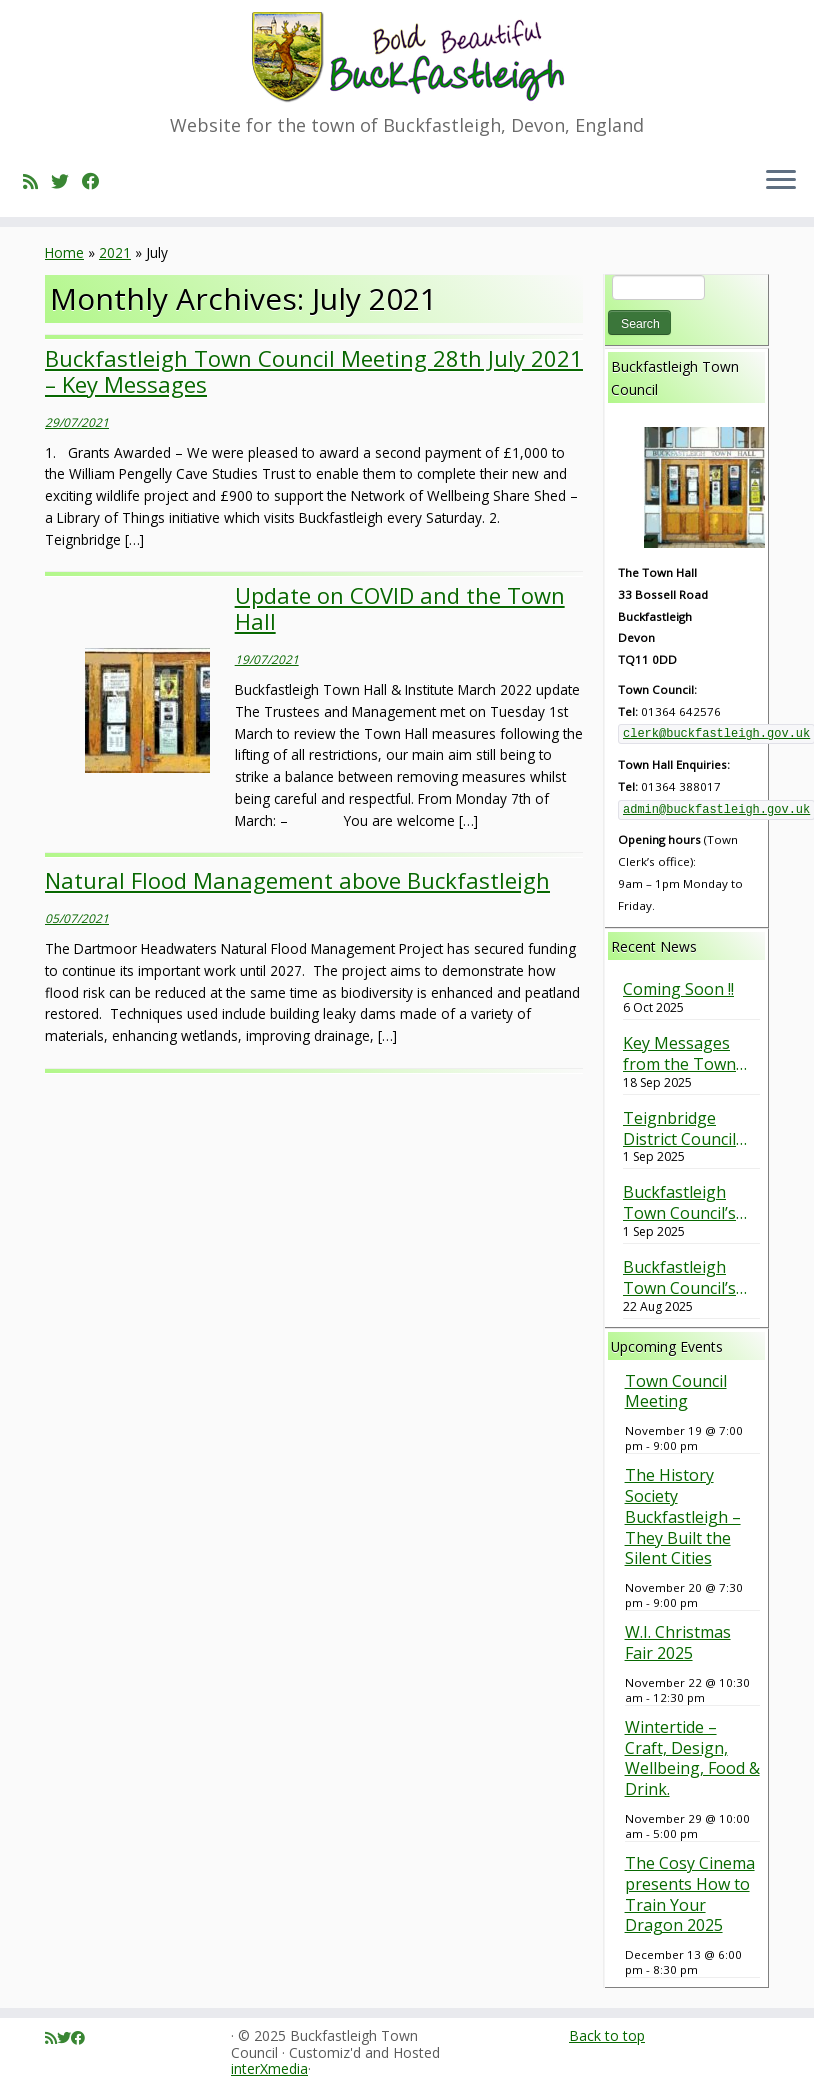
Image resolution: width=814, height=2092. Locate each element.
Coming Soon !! (678, 989)
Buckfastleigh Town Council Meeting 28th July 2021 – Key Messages (314, 371)
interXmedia (269, 2069)
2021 (115, 252)
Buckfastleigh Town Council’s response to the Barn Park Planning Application (683, 1203)
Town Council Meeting (676, 1391)
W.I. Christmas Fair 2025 (678, 1642)
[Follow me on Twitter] (66, 181)
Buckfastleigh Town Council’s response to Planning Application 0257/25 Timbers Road (686, 1278)
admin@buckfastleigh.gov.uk (716, 810)
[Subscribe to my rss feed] (37, 181)
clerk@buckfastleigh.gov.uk (716, 734)
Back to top (607, 2035)
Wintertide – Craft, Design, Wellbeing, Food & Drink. (692, 1758)
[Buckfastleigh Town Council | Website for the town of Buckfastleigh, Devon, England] (407, 57)
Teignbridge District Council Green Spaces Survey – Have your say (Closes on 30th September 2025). (688, 1129)
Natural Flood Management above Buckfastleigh (297, 880)
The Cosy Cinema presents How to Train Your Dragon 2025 (690, 1894)
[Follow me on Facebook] (97, 181)
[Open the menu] (781, 181)
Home (64, 252)
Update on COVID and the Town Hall (400, 608)
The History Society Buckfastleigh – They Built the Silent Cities (683, 1516)
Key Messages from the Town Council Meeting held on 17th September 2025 (684, 1054)
